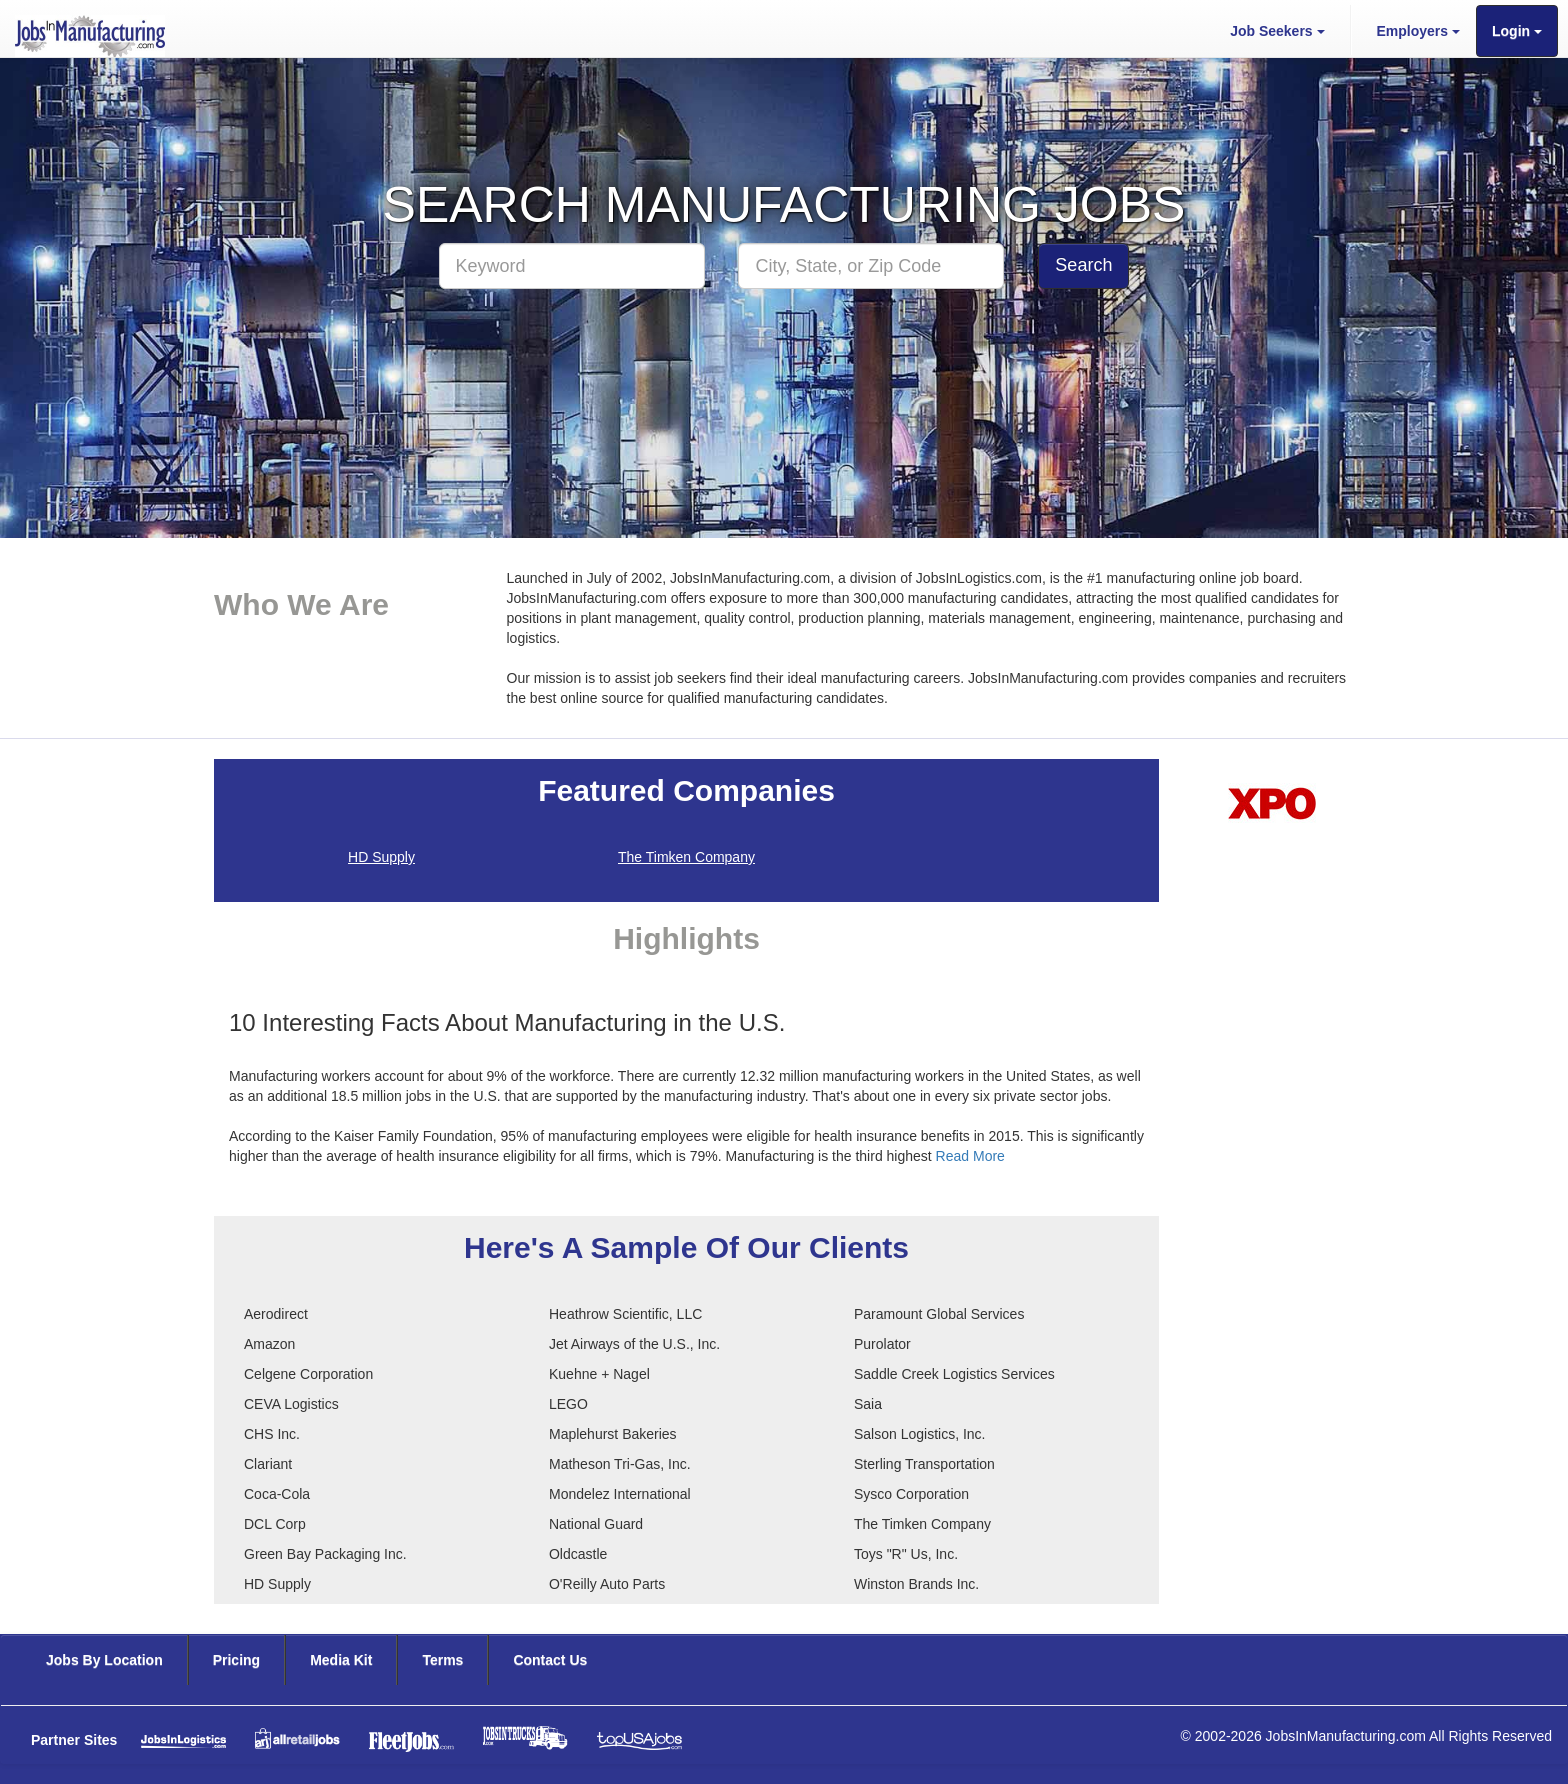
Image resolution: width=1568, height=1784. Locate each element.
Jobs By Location (104, 1660)
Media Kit (341, 1660)
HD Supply (381, 857)
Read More (970, 1156)
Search (1083, 265)
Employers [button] (1418, 31)
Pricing (236, 1660)
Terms (442, 1660)
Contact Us (550, 1660)
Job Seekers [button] (1277, 31)
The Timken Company (686, 857)
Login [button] (1517, 31)
